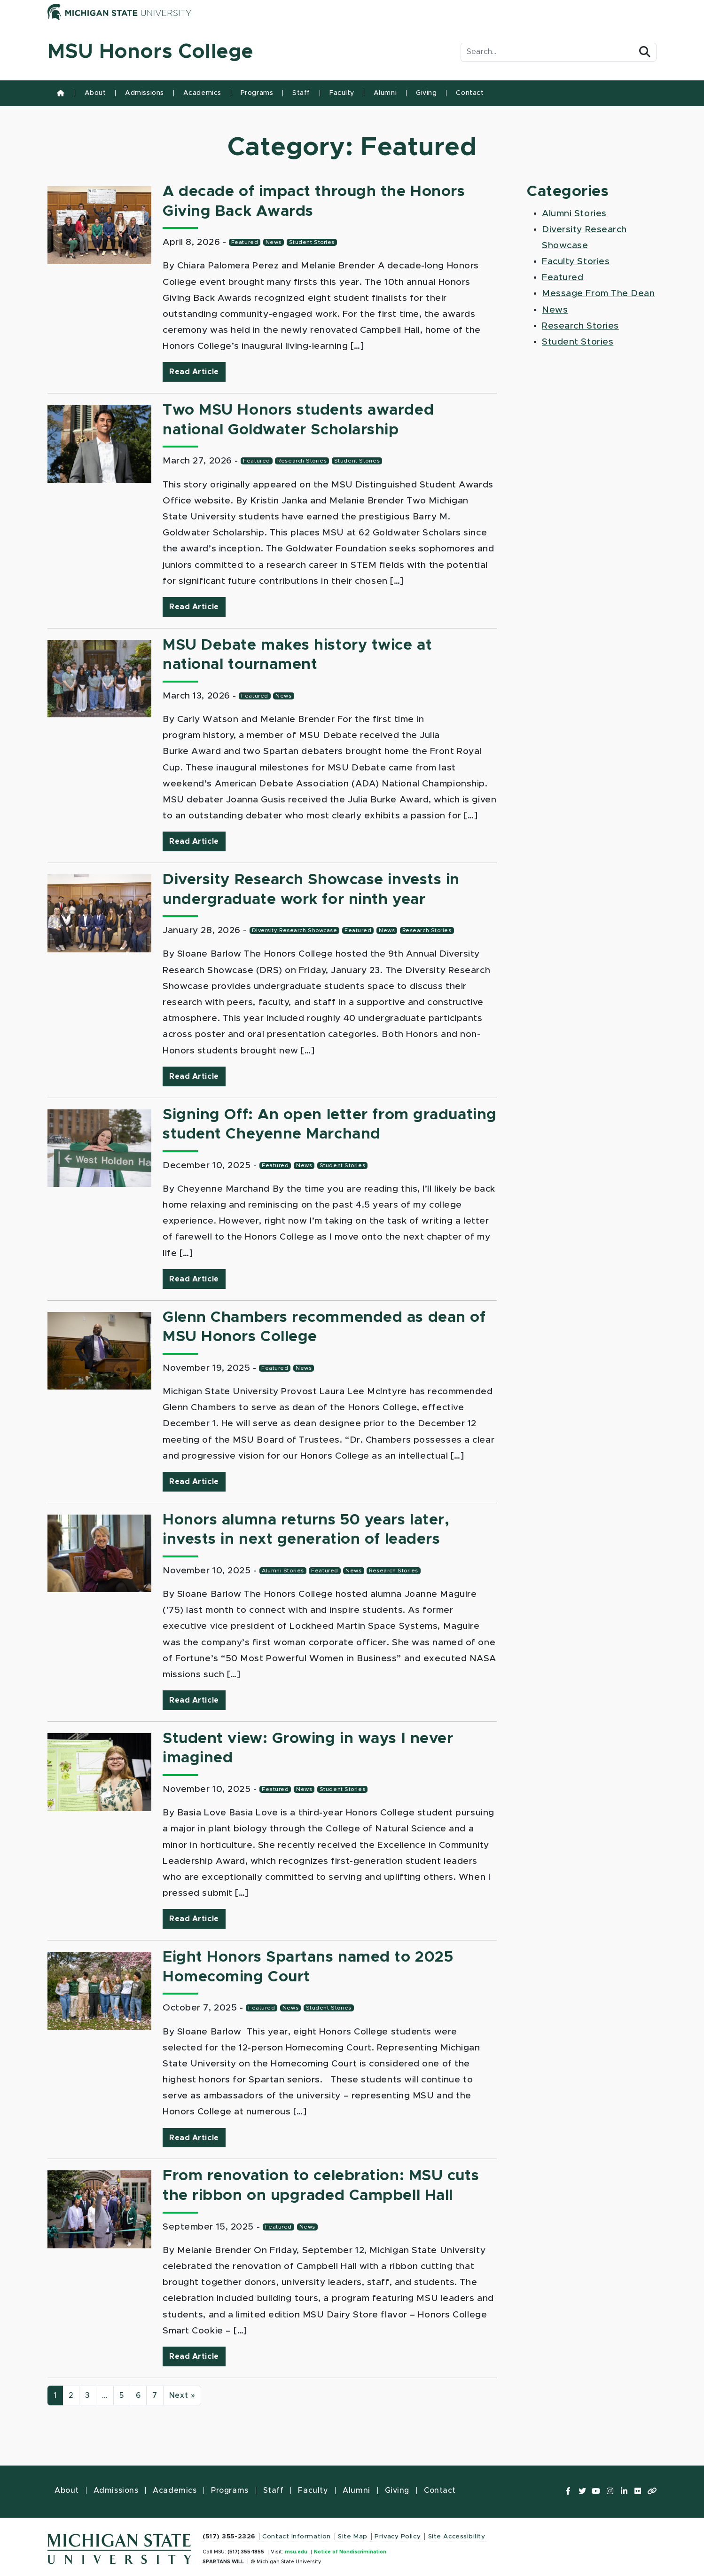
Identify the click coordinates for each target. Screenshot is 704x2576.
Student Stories (312, 242)
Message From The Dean (598, 293)
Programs (257, 93)
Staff (301, 93)
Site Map (352, 2536)
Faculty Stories (576, 261)
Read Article (197, 371)
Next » (182, 2395)
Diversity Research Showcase (294, 930)
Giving (426, 93)
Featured (244, 242)
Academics (202, 93)
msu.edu (296, 2552)
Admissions (144, 93)
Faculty (341, 93)
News (274, 242)
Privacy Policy (398, 2536)
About (95, 93)
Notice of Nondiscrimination (350, 2552)
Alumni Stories (283, 1570)
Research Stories (302, 460)
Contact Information (296, 2536)
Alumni (385, 93)
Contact (470, 93)
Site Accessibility (456, 2536)
